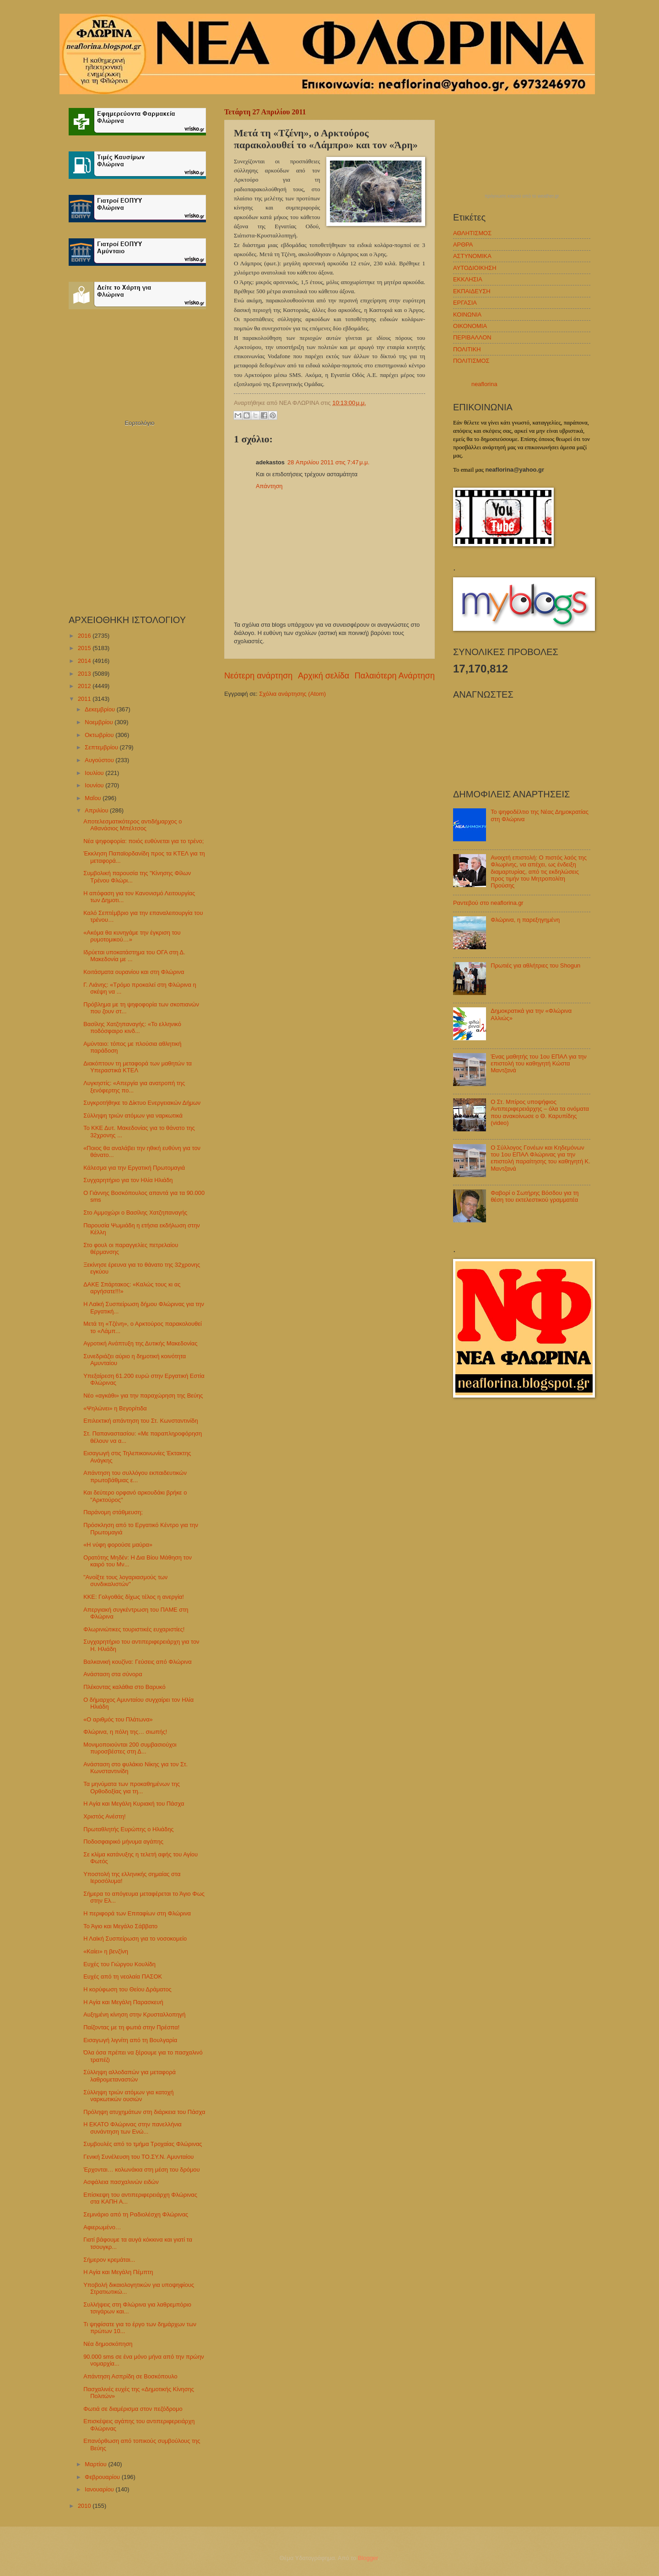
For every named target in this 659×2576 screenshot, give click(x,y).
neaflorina (484, 384)
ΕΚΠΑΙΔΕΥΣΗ (472, 291)
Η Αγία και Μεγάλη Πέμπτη (118, 2272)
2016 (85, 635)
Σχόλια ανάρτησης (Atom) (292, 693)
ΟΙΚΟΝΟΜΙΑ (470, 326)
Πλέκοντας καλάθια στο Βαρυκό (124, 1686)
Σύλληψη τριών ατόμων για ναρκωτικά (133, 1115)
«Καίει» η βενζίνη (105, 1951)
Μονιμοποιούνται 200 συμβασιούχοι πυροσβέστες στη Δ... (129, 1748)
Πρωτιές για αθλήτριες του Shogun (535, 965)
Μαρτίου (96, 2464)
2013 (85, 673)
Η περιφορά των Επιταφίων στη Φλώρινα (137, 1913)
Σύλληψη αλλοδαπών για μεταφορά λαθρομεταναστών (129, 2075)
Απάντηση (269, 486)
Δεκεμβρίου (100, 709)
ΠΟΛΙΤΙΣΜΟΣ (471, 360)
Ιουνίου (95, 785)
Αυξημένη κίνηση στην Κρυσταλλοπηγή (134, 2014)
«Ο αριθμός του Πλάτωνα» (118, 1719)
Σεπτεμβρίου (102, 747)
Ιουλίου (95, 772)
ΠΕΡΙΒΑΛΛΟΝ (472, 337)
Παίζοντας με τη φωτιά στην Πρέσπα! (131, 2027)
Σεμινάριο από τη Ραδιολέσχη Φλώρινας (135, 2214)
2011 (85, 698)
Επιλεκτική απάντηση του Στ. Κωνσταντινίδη (140, 1420)
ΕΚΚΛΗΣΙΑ (467, 279)
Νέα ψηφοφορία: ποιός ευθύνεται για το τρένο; (143, 841)
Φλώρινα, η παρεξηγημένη (525, 919)
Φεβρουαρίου (103, 2477)
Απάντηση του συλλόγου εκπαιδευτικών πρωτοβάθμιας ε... (135, 1476)
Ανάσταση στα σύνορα (112, 1674)
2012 (85, 686)
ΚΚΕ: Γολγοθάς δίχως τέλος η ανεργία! (133, 1596)
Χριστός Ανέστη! (104, 1816)
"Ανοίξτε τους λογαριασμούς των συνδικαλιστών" (125, 1580)
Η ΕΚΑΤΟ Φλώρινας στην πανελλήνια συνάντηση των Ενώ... (132, 2128)
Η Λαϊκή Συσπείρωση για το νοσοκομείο (135, 1938)
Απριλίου (97, 810)
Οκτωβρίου (100, 734)
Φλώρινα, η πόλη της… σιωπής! (125, 1731)
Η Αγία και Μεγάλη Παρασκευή (123, 2002)
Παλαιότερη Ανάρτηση (395, 675)
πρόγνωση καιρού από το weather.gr (522, 196)
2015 (85, 648)
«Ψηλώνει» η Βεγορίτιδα (115, 1408)
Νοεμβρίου (99, 722)
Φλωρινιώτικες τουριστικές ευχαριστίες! (133, 1629)
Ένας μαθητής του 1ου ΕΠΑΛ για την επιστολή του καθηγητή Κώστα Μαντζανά (539, 1063)
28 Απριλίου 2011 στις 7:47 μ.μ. (328, 462)
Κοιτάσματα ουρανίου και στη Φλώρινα (133, 971)
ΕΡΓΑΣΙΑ (465, 302)
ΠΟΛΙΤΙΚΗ (467, 349)
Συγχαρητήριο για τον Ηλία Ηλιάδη (128, 1180)
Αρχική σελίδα (323, 675)
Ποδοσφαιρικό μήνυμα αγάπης (123, 1841)
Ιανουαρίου (100, 2489)
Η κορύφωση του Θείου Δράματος (127, 1989)
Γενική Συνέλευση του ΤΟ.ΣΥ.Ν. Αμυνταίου (138, 2156)
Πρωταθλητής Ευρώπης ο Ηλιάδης (128, 1829)
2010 (85, 2505)
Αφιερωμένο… (102, 2227)
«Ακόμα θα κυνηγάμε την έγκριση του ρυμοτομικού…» (131, 936)
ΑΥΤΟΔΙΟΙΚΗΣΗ (475, 267)
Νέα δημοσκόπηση (107, 2343)
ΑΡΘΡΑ (463, 244)
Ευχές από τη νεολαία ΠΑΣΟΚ (122, 1976)
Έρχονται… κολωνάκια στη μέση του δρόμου (141, 2169)
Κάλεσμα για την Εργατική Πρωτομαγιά (134, 1167)
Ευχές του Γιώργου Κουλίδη (119, 1964)
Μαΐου (94, 798)
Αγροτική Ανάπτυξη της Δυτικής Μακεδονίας (140, 1343)
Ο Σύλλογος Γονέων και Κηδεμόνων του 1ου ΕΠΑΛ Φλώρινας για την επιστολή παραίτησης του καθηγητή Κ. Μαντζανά (540, 1158)
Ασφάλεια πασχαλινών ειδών (120, 2181)
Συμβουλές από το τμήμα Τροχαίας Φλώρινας (142, 2143)
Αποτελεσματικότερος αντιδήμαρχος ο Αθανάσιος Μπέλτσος (132, 825)
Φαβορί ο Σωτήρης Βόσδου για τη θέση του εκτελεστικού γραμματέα (534, 1196)
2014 (85, 660)
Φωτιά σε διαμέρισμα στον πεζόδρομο (132, 2408)
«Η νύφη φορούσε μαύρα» (117, 1544)
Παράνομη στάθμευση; (113, 1512)
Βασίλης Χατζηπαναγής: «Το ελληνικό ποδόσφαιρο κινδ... (132, 1027)
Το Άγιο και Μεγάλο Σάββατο (120, 1926)
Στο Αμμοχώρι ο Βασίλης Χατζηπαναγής (135, 1212)
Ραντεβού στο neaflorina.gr (488, 902)
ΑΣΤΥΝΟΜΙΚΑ (472, 256)
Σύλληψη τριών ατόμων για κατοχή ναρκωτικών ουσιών (128, 2096)
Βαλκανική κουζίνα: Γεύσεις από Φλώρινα (137, 1661)
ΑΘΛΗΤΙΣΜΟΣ (472, 233)
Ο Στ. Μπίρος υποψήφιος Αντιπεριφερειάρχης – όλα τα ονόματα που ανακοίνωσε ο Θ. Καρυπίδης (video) (540, 1112)
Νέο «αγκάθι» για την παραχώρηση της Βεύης (143, 1395)
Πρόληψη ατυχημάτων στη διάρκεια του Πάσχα (144, 2111)
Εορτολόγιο (139, 422)
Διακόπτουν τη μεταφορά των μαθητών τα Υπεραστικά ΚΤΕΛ (137, 1067)
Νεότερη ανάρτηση (258, 675)
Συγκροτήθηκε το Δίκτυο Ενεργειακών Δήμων (141, 1102)
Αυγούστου (100, 760)
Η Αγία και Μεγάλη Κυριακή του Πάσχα (133, 1803)
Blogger (368, 2557)
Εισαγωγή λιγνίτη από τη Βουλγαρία (130, 2040)
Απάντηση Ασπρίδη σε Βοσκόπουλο (130, 2376)
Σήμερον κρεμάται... (109, 2259)
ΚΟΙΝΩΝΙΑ (467, 314)
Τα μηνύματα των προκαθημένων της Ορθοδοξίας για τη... (131, 1787)
